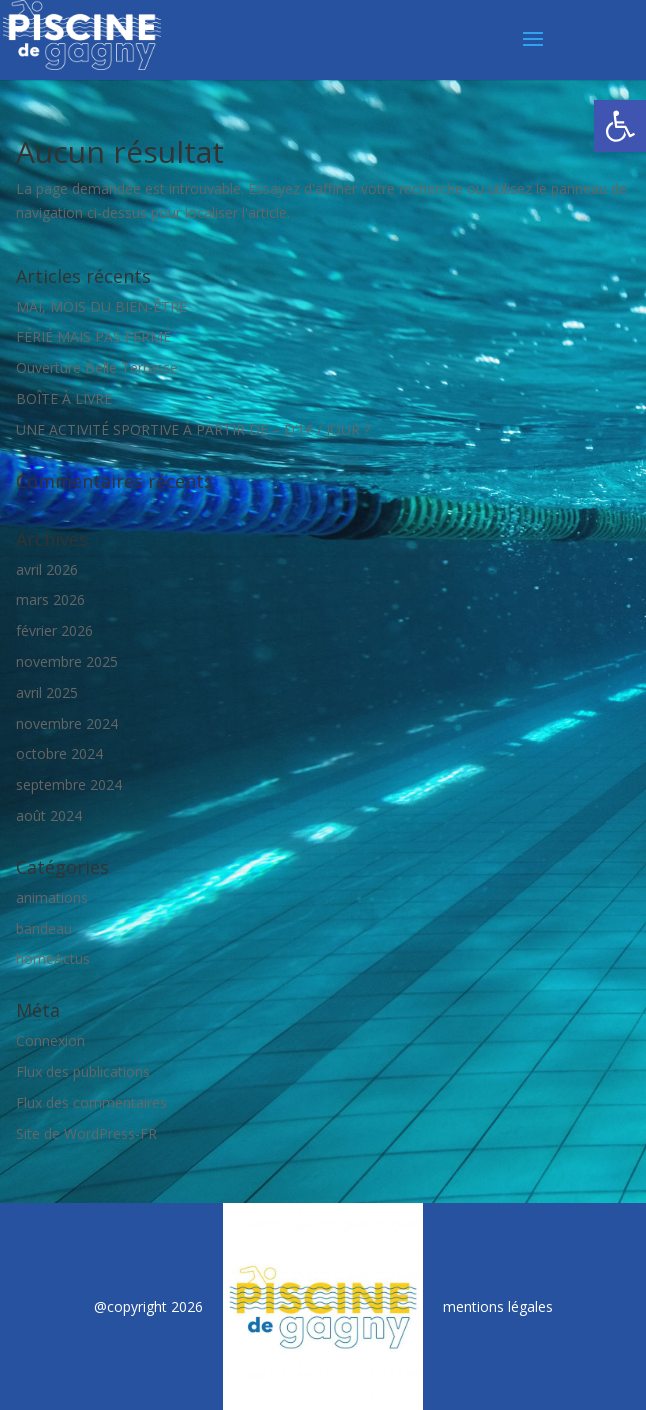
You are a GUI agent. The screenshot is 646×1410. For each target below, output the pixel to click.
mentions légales (498, 1306)
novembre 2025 (67, 661)
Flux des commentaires (91, 1102)
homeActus (53, 958)
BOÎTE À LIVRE (64, 398)
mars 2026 (50, 599)
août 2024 (49, 815)
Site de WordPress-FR (86, 1133)
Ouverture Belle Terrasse (97, 367)
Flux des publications (83, 1071)
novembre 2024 (67, 723)
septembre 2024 (69, 784)
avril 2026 (47, 569)
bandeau (44, 928)
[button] (620, 126)
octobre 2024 (59, 753)
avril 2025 (47, 692)
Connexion (50, 1040)
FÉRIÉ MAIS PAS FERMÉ (93, 336)
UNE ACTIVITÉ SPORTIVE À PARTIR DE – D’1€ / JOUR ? (193, 429)
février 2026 (54, 630)
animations (52, 897)
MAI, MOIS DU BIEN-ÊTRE (101, 306)
